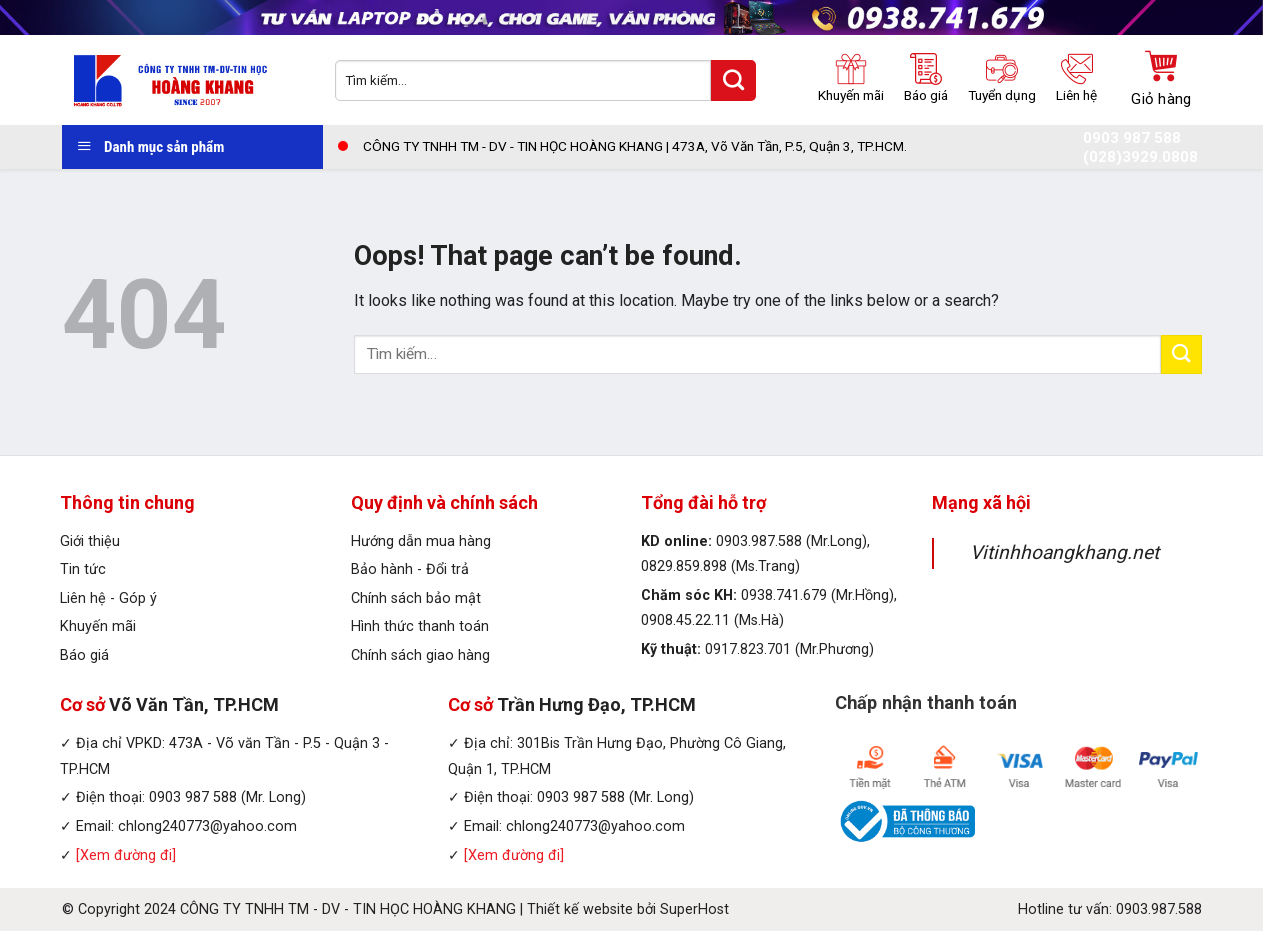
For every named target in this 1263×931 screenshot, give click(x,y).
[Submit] (1181, 354)
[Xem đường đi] (126, 855)
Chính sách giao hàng (420, 655)
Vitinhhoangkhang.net (1064, 552)
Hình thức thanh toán (420, 626)
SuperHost (694, 909)
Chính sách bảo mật (416, 598)
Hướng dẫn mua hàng (421, 541)
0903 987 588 (1132, 138)
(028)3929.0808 (1140, 157)
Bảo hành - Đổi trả (410, 569)
